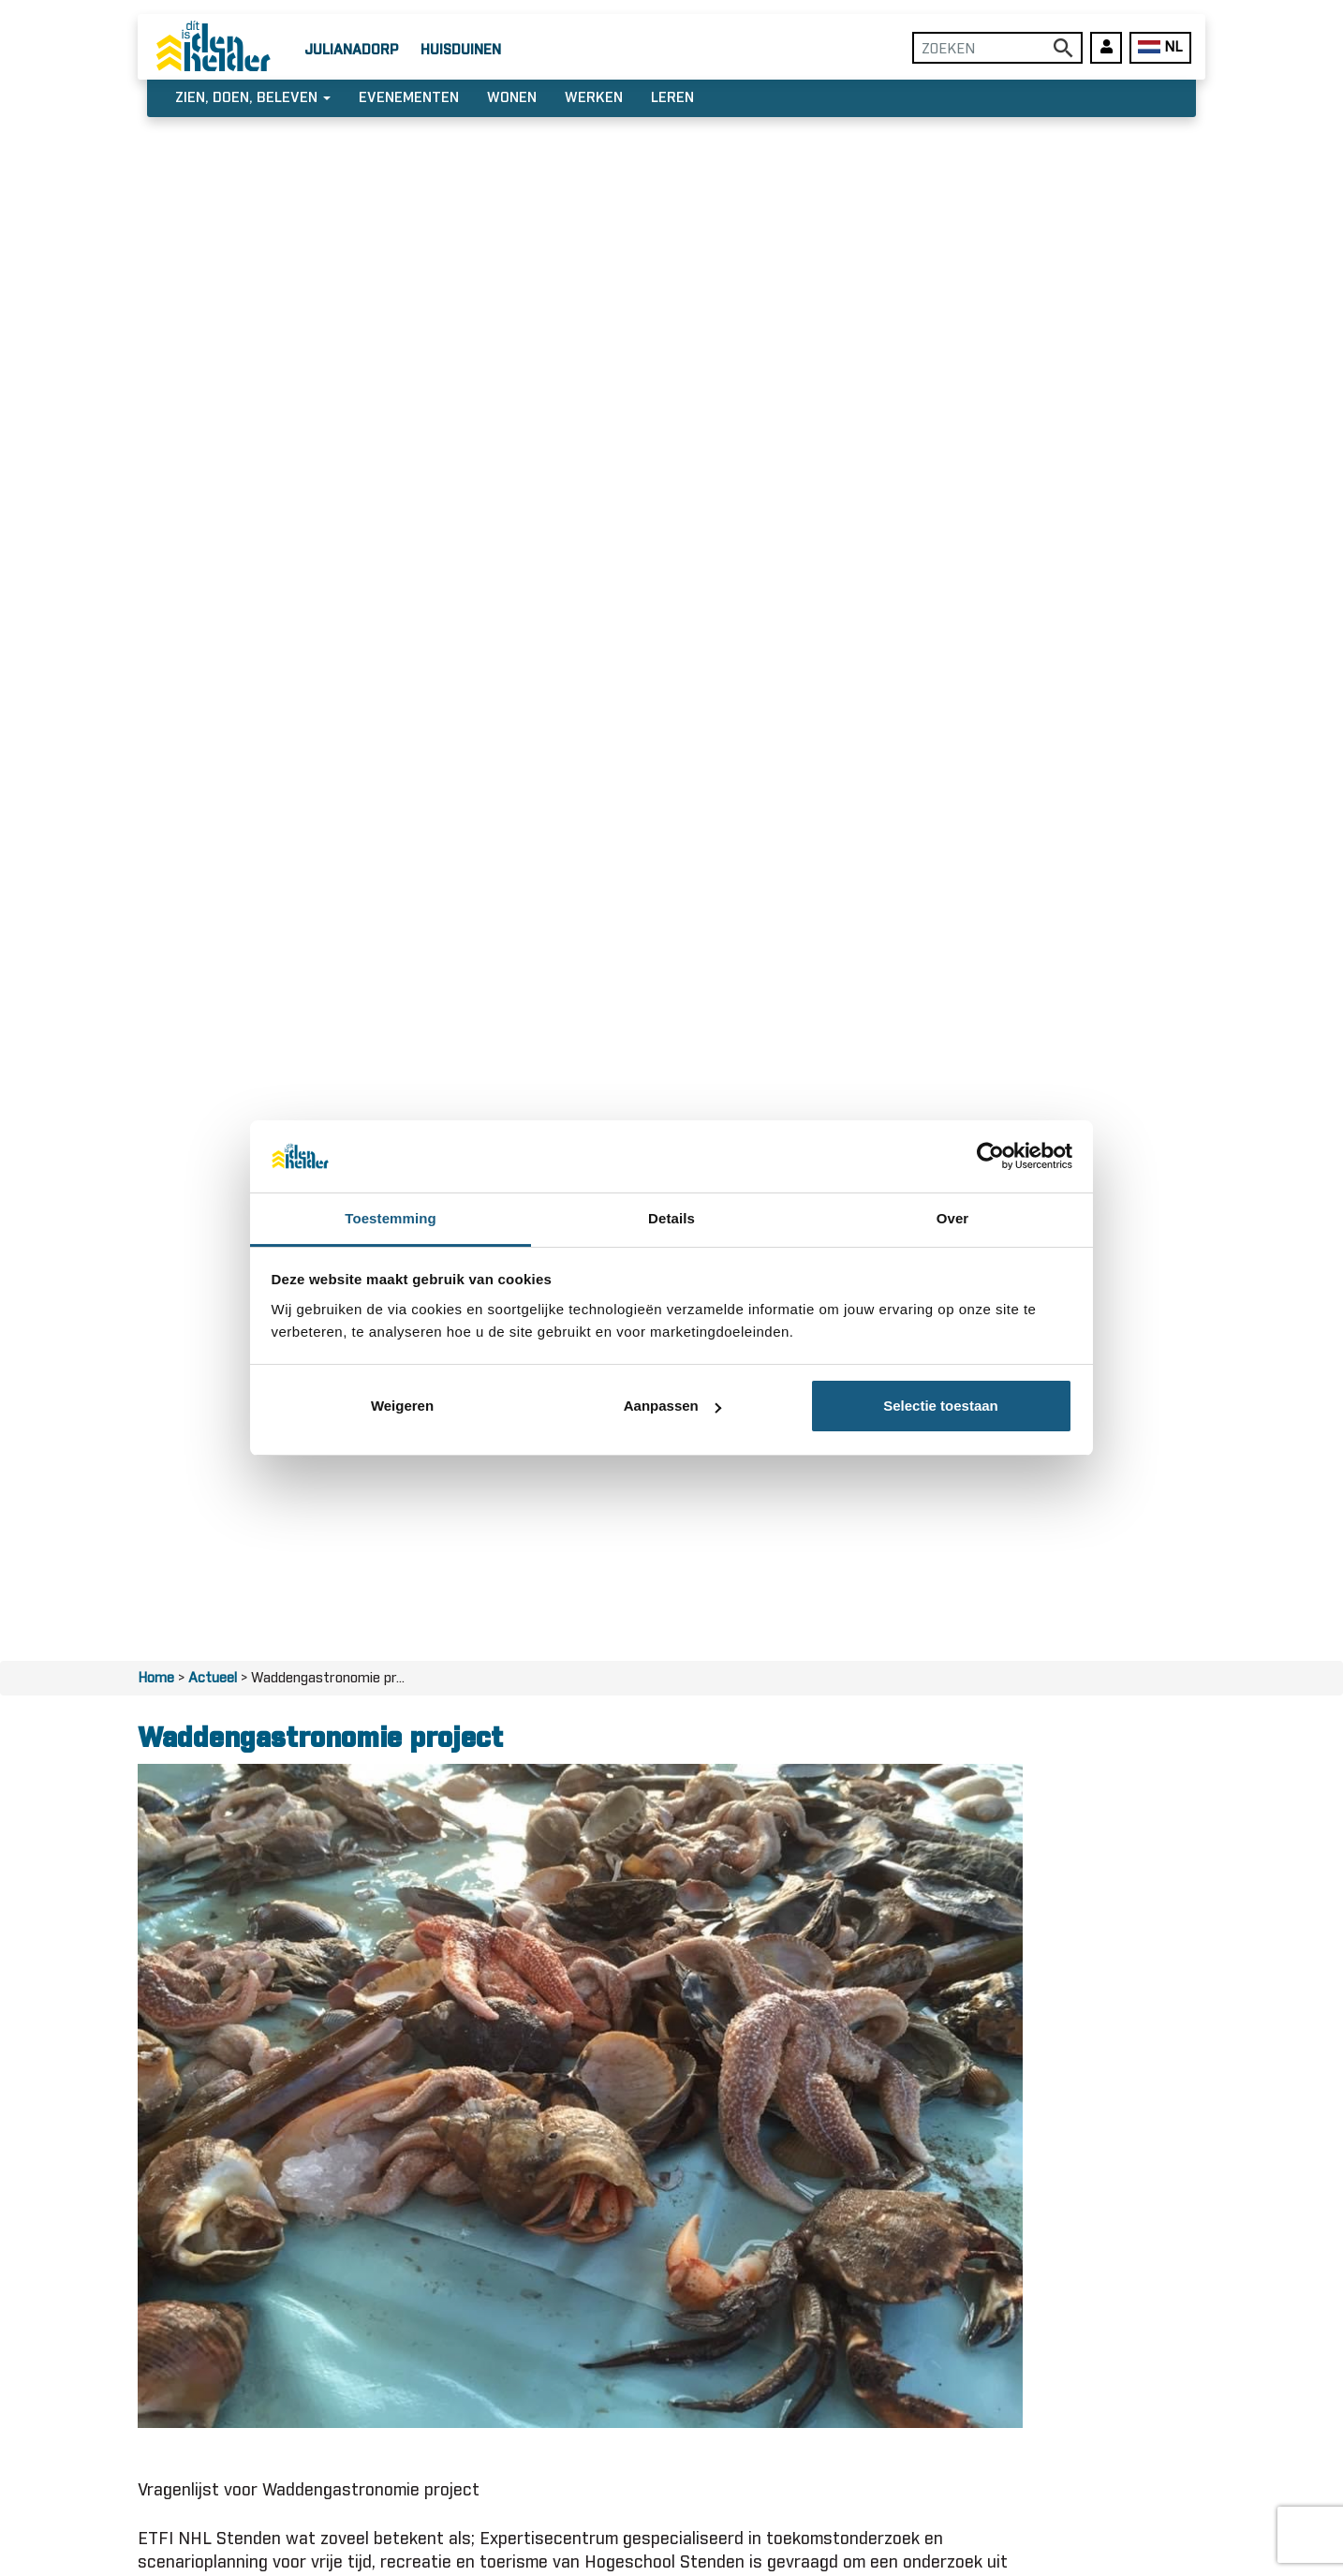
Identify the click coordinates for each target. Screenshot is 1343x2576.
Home (156, 1678)
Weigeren (402, 1406)
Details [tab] (671, 1218)
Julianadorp (351, 50)
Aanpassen (672, 1406)
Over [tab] (953, 1218)
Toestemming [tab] (390, 1218)
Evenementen (409, 98)
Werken (594, 98)
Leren (672, 98)
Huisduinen (461, 50)
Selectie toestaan (940, 1406)
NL (1160, 47)
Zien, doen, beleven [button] (253, 98)
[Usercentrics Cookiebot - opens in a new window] (990, 1156)
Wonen (512, 98)
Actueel (212, 1678)
